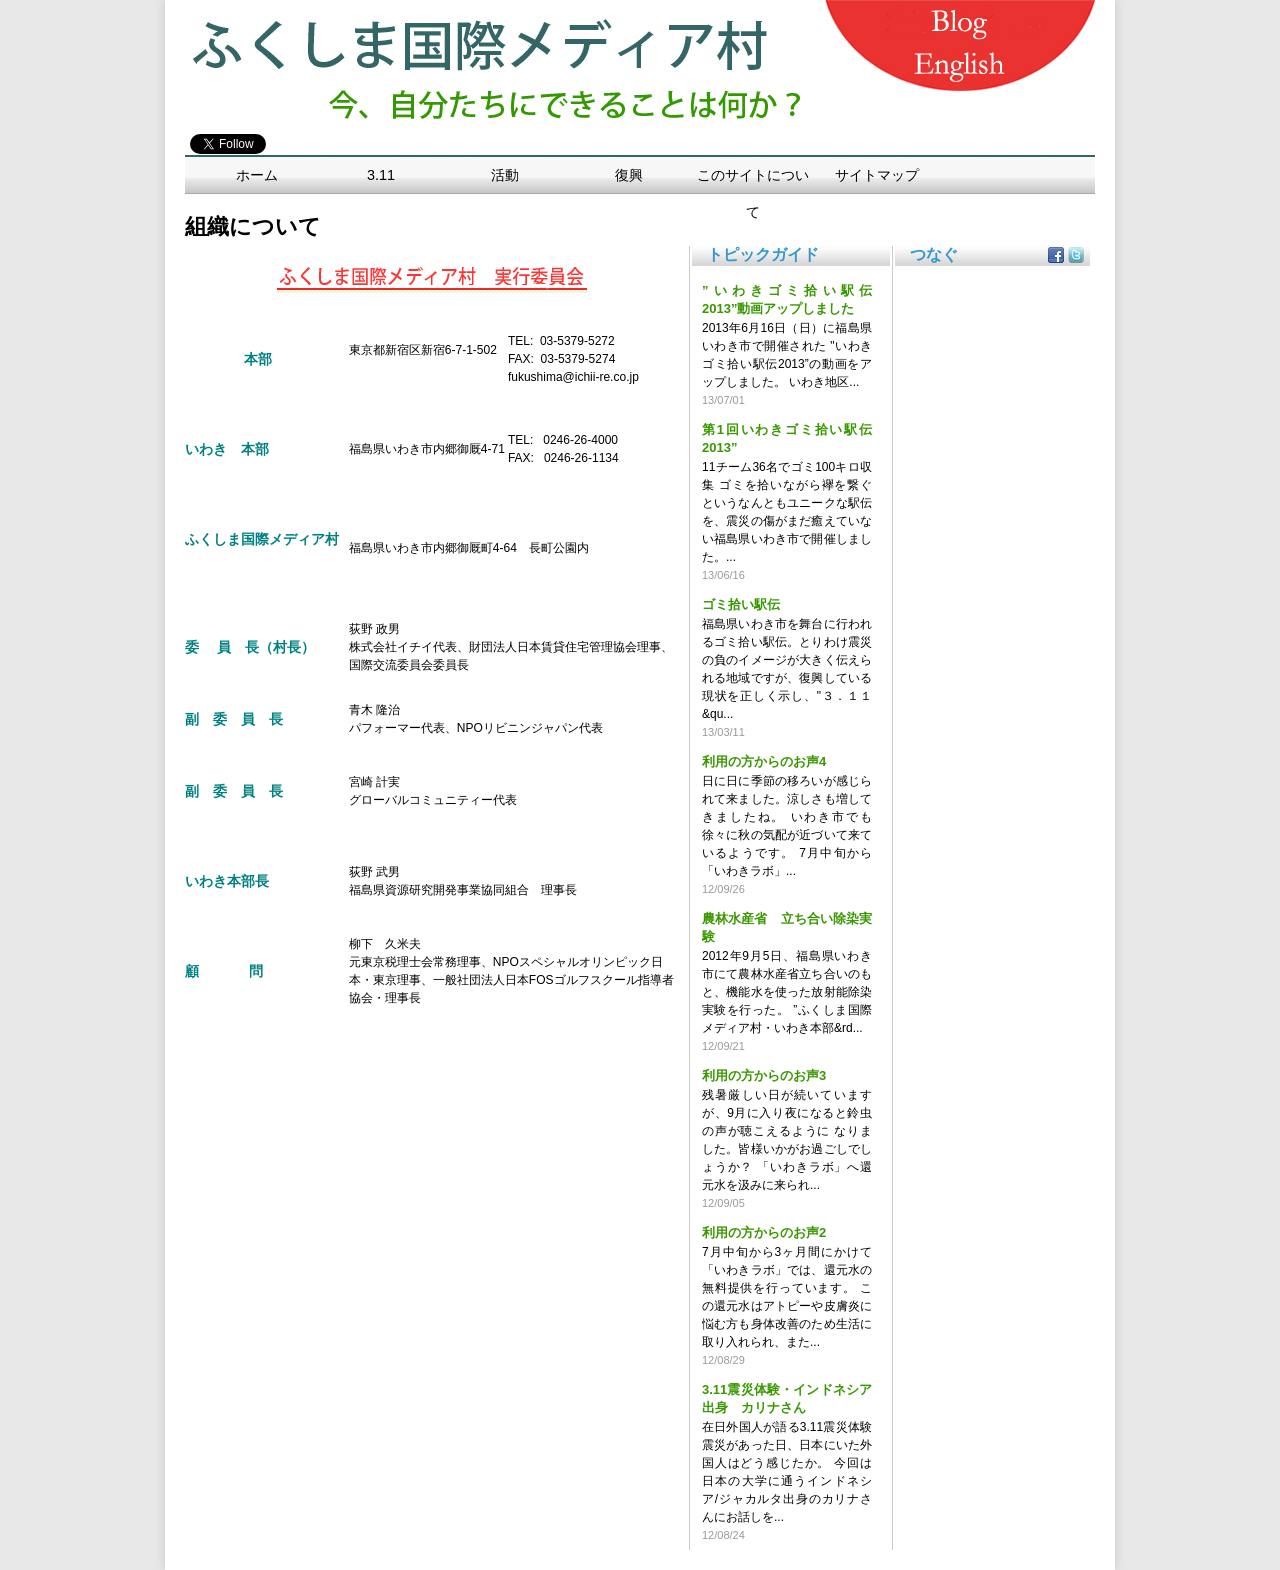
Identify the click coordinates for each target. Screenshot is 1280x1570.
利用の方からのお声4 (764, 761)
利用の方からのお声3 (764, 1075)
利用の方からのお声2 (764, 1232)
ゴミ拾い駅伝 (741, 604)
